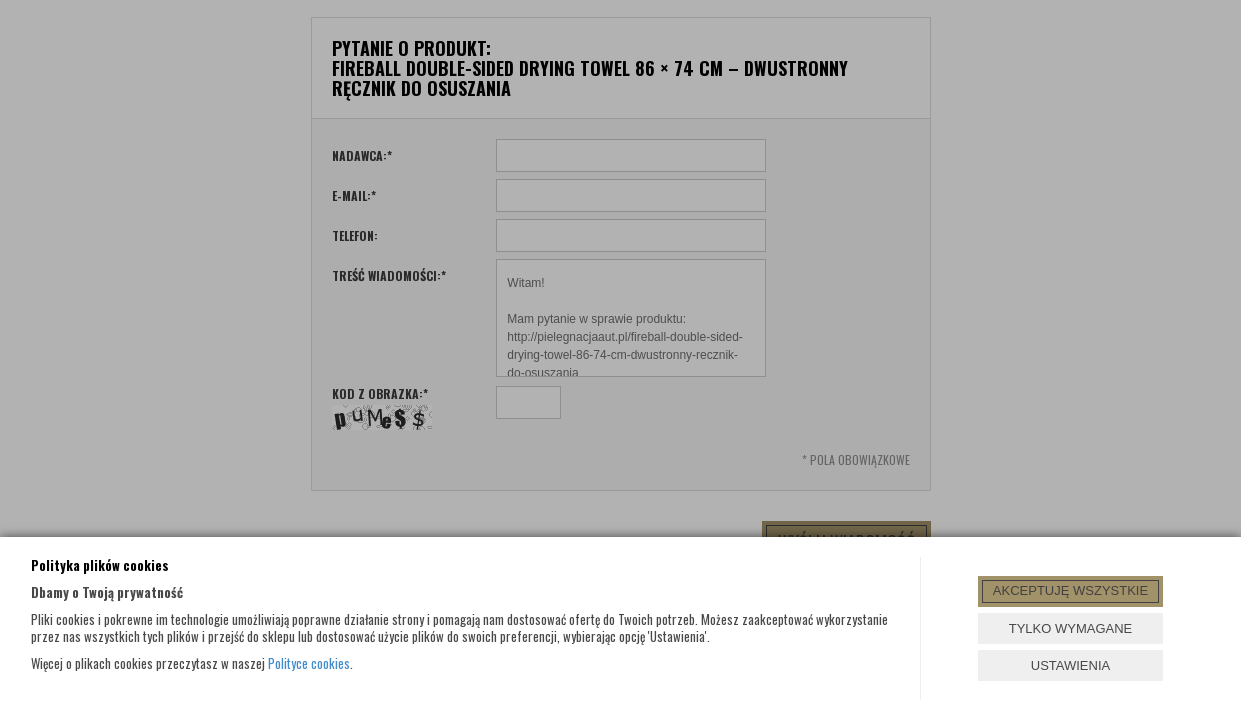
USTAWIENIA (1070, 665)
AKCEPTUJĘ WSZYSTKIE (1070, 590)
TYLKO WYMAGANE (1071, 628)
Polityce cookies (309, 663)
